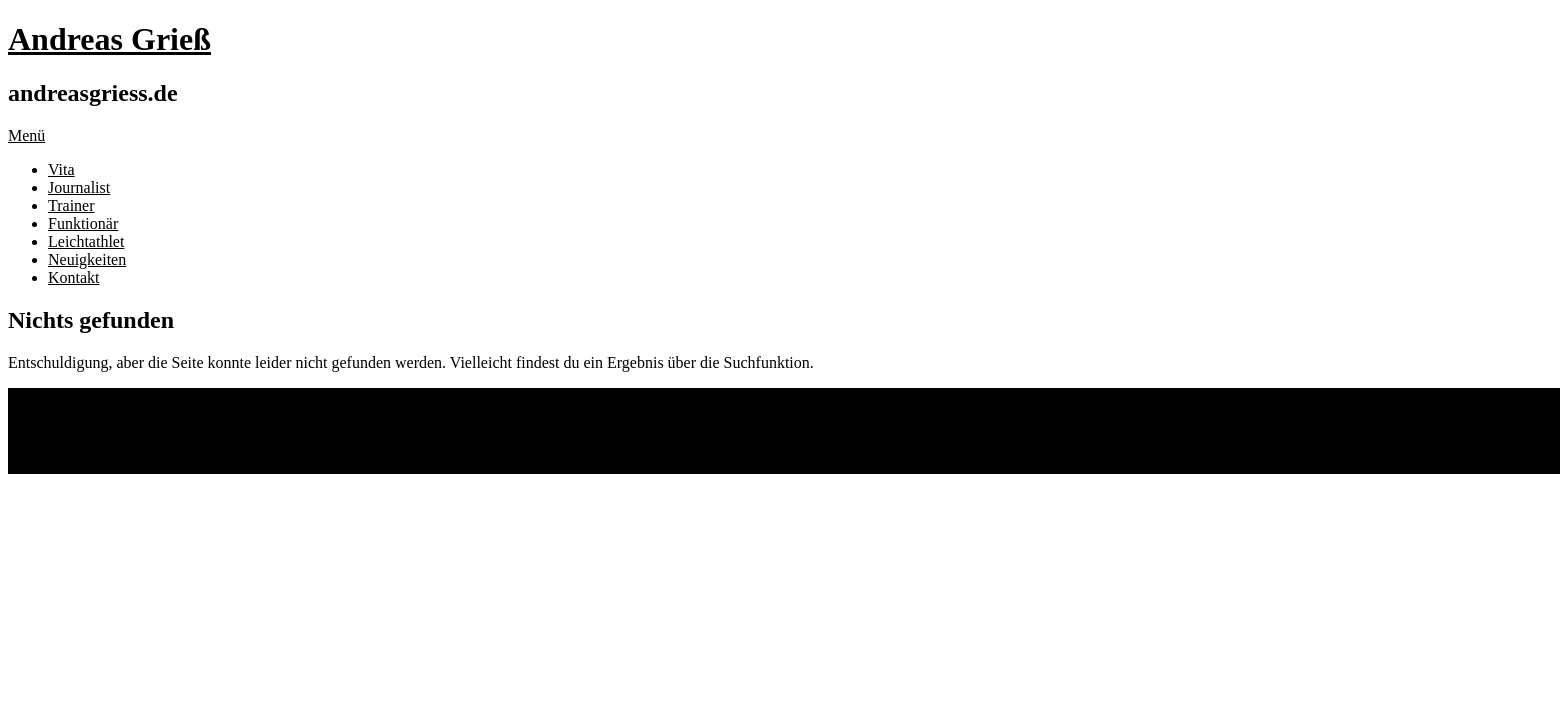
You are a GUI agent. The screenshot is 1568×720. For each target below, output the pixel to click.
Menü (26, 135)
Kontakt (74, 277)
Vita (61, 169)
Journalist (79, 187)
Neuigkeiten (87, 259)
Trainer (71, 205)
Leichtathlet (86, 241)
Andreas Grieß (109, 39)
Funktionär (83, 223)
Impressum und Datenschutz (139, 430)
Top (20, 464)
